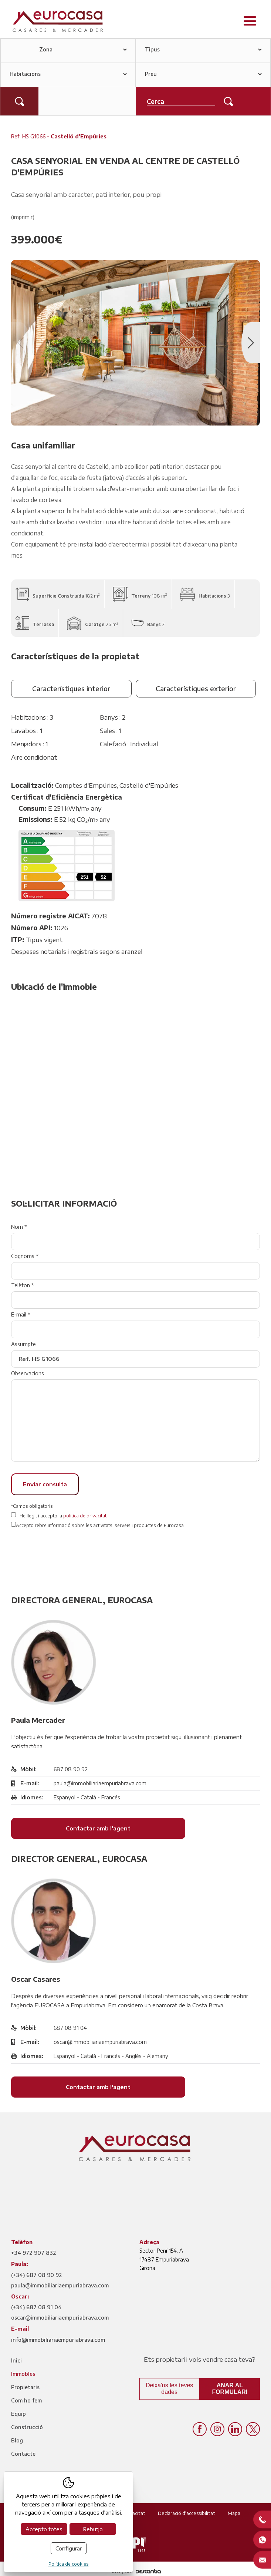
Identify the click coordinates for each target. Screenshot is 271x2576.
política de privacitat (84, 1516)
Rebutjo (93, 2529)
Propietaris (25, 2387)
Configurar (68, 2548)
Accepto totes (44, 2529)
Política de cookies (68, 2564)
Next (250, 342)
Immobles (23, 2374)
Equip (18, 2414)
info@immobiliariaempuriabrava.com (58, 2340)
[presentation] (67, 1554)
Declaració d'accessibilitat (186, 2513)
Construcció (27, 2427)
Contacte (23, 2454)
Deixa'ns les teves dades (169, 2388)
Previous (20, 342)
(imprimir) (22, 217)
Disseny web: (136, 2571)
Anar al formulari (229, 2388)
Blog (17, 2440)
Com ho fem (26, 2400)
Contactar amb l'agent (98, 1828)
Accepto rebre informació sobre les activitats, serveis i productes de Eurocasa (100, 1525)
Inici (16, 2360)
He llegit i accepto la (63, 1516)
